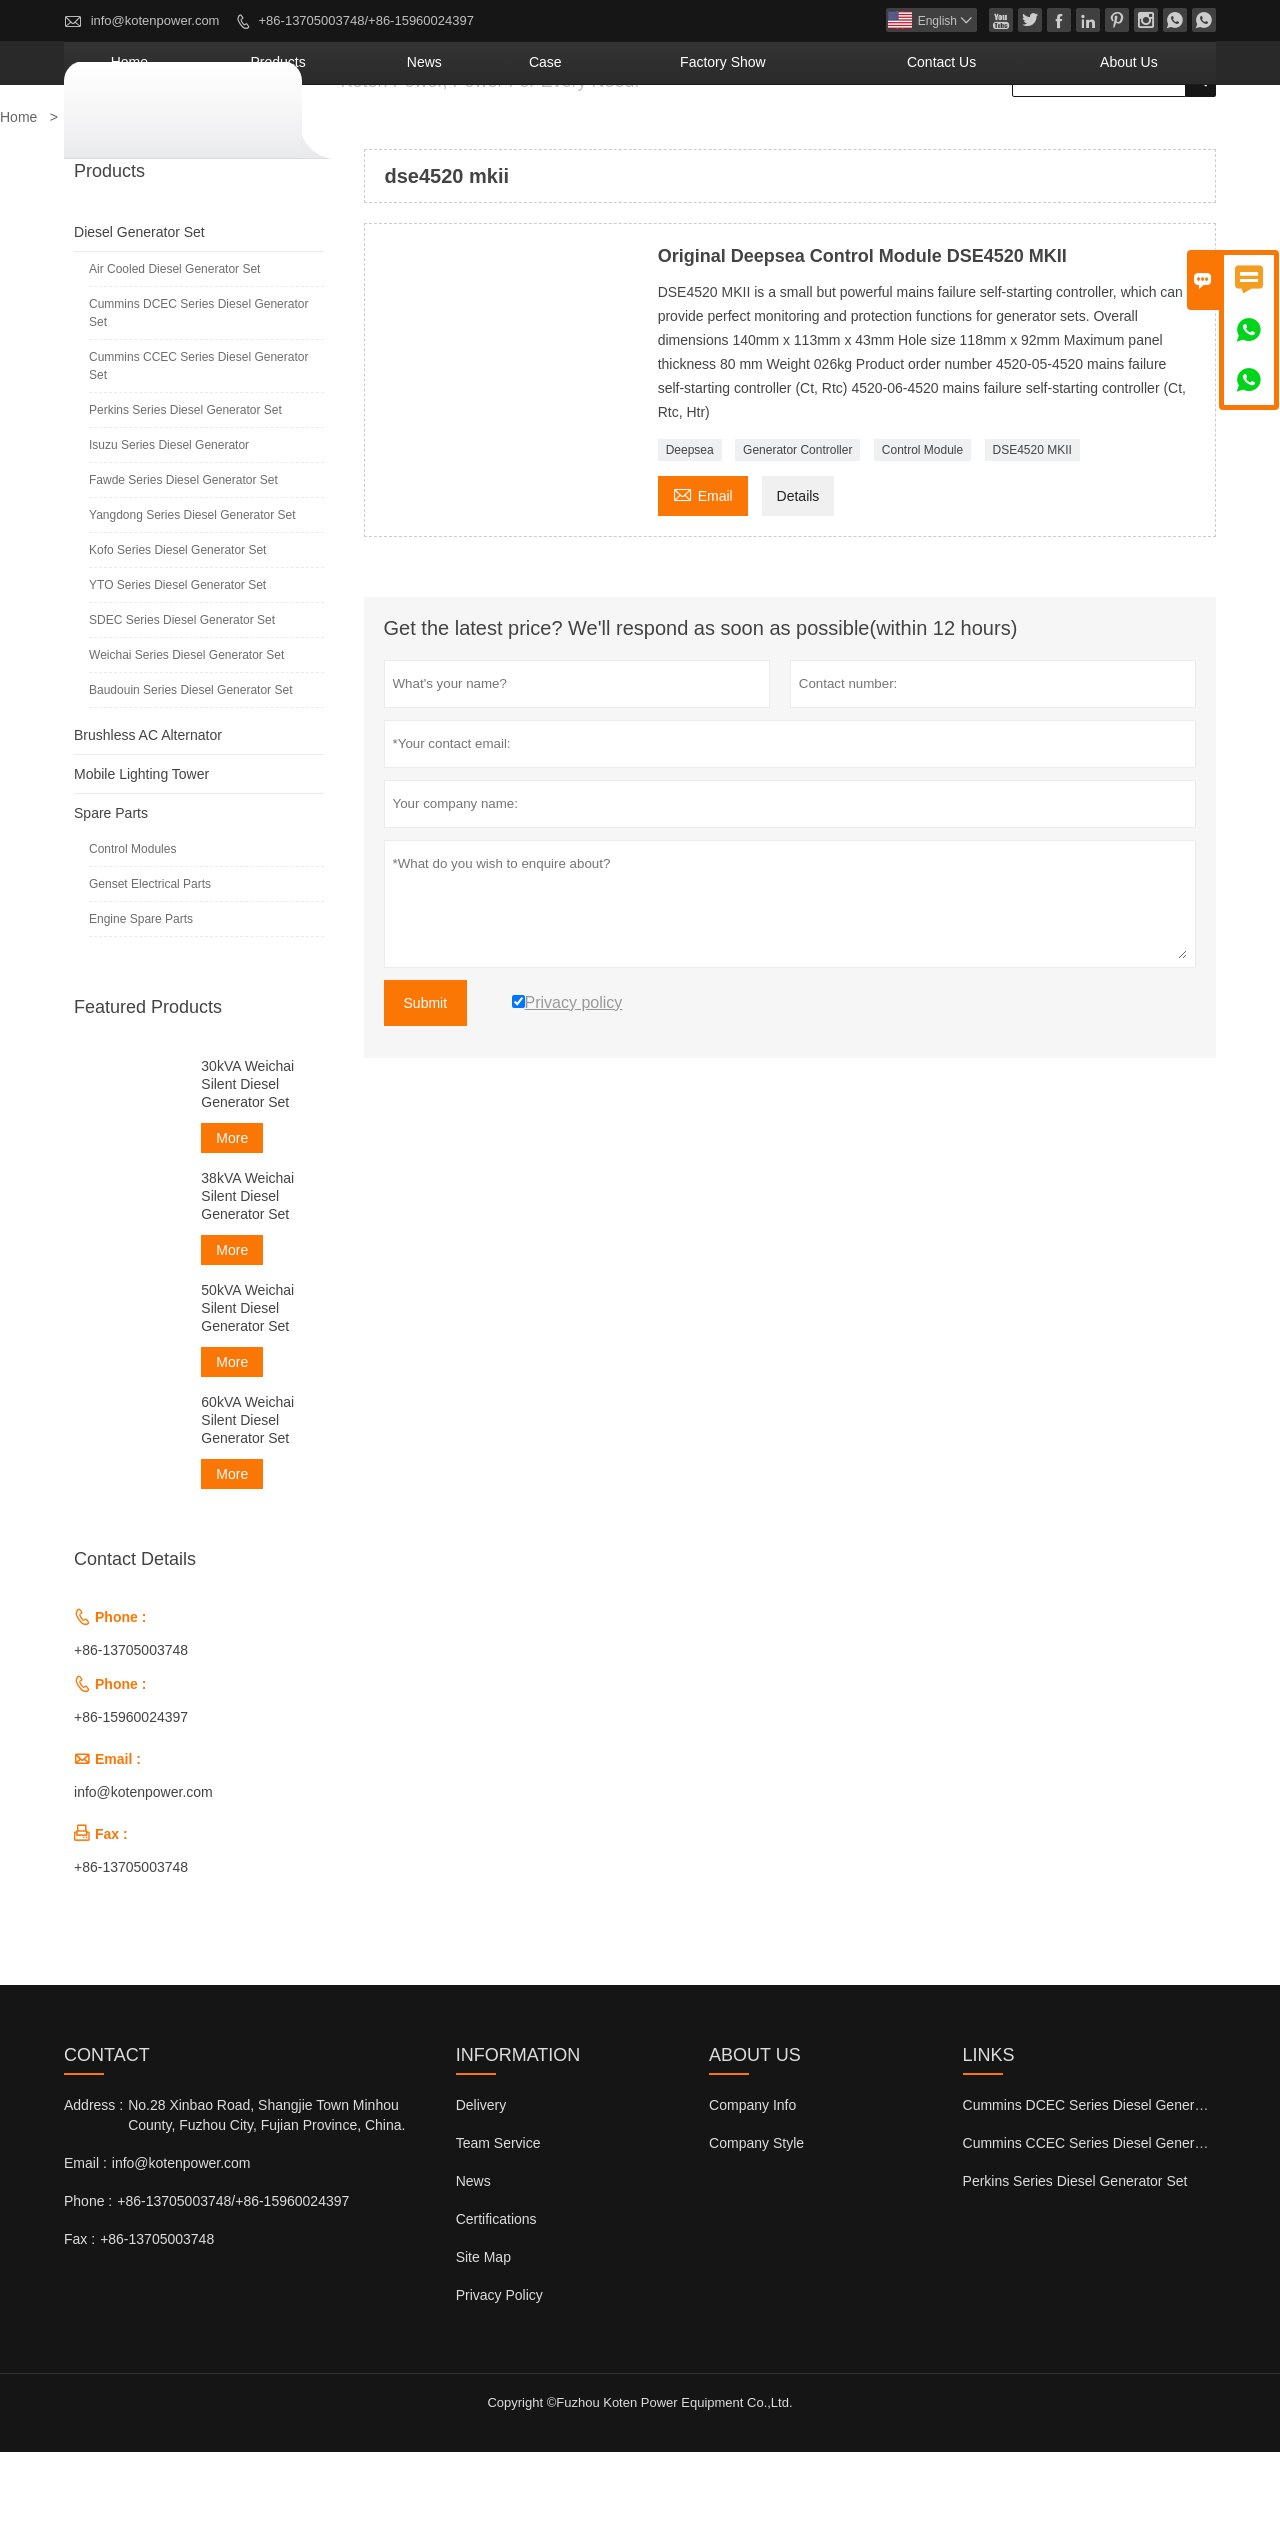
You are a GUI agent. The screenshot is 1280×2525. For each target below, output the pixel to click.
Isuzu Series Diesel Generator (169, 518)
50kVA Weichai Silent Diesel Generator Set (247, 1381)
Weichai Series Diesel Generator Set (186, 728)
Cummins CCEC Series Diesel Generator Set (198, 439)
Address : (93, 2178)
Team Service (498, 2216)
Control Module (922, 523)
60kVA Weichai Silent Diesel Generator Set (247, 1493)
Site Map (483, 2330)
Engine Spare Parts (141, 992)
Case (705, 135)
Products (502, 135)
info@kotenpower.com (155, 20)
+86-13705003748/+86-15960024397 (366, 20)
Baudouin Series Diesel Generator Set (190, 763)
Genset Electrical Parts (150, 957)
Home (389, 135)
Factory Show (841, 135)
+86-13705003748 (131, 1723)
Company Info (752, 2178)
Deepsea (690, 523)
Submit (426, 1076)
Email (703, 566)
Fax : (79, 2312)
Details (798, 569)
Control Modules (132, 922)
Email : (85, 2236)
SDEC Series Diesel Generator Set (182, 693)
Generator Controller (797, 523)
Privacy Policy (499, 2368)
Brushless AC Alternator (148, 808)
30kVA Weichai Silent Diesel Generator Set (247, 1157)
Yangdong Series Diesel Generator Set (192, 588)
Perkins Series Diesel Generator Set (185, 483)
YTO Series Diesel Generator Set (177, 658)
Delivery (481, 2178)
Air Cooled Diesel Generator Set (174, 342)
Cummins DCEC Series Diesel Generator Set (198, 386)
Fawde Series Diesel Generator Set (183, 553)
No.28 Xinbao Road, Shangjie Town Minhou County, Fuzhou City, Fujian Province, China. (266, 2188)
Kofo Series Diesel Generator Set (177, 623)
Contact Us (1007, 135)
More (232, 1211)
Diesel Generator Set (139, 305)
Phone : (88, 2274)
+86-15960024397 (131, 1790)
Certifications (496, 2292)
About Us (1150, 135)
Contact (107, 2128)
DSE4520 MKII (1032, 523)
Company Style (756, 2216)
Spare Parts (111, 886)
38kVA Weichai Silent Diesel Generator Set (247, 1269)
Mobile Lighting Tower (141, 847)
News (613, 135)
